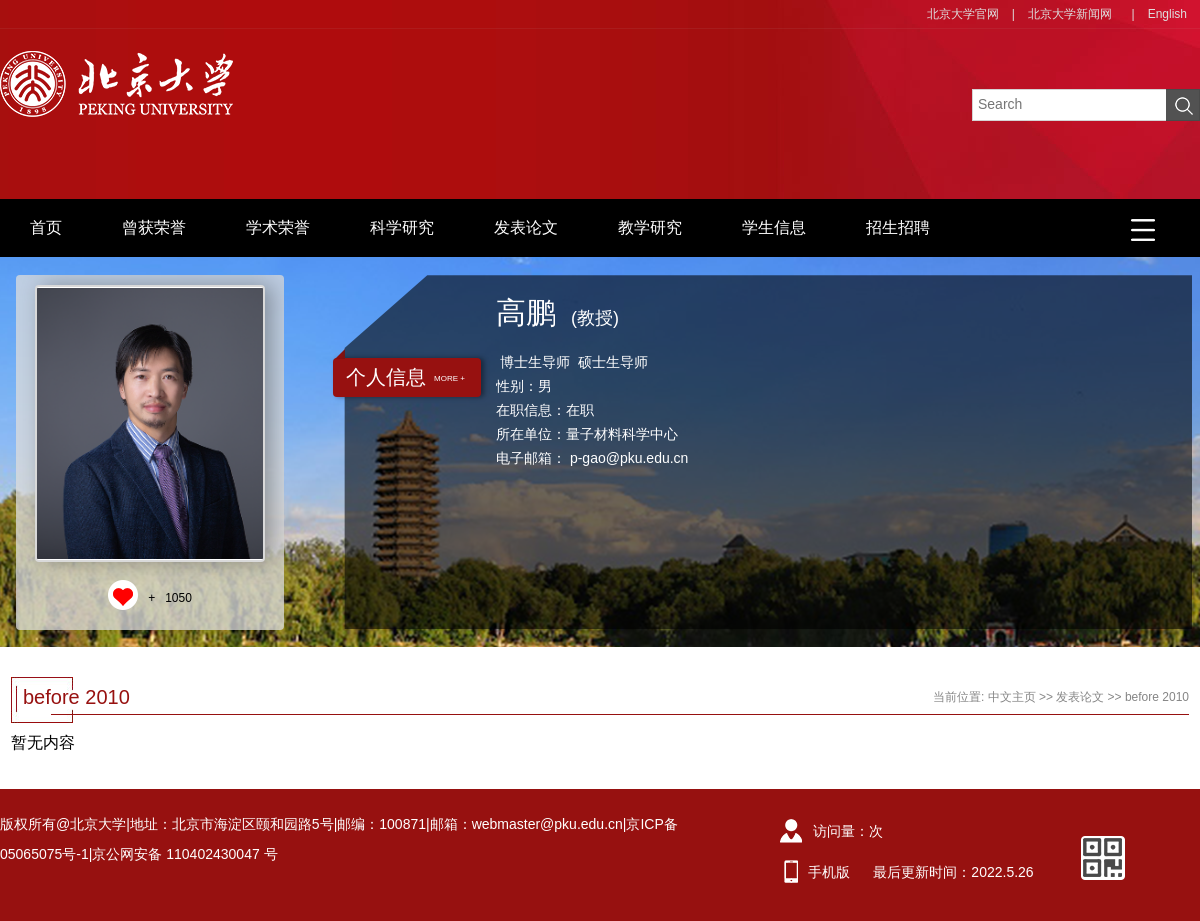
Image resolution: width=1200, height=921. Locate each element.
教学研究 (650, 227)
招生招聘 (898, 227)
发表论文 (526, 227)
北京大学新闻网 (1070, 14)
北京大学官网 (963, 14)
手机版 (829, 872)
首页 (46, 227)
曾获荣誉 (154, 227)
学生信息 (774, 227)
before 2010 (1157, 697)
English (1167, 14)
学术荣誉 (278, 227)
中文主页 (1012, 697)
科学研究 (402, 227)
